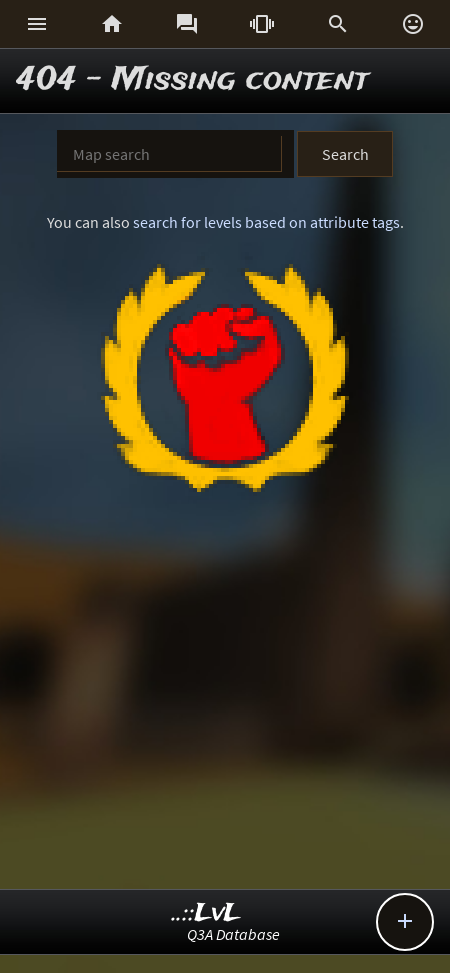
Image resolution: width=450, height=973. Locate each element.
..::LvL (206, 913)
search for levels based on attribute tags (266, 222)
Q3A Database (233, 934)
